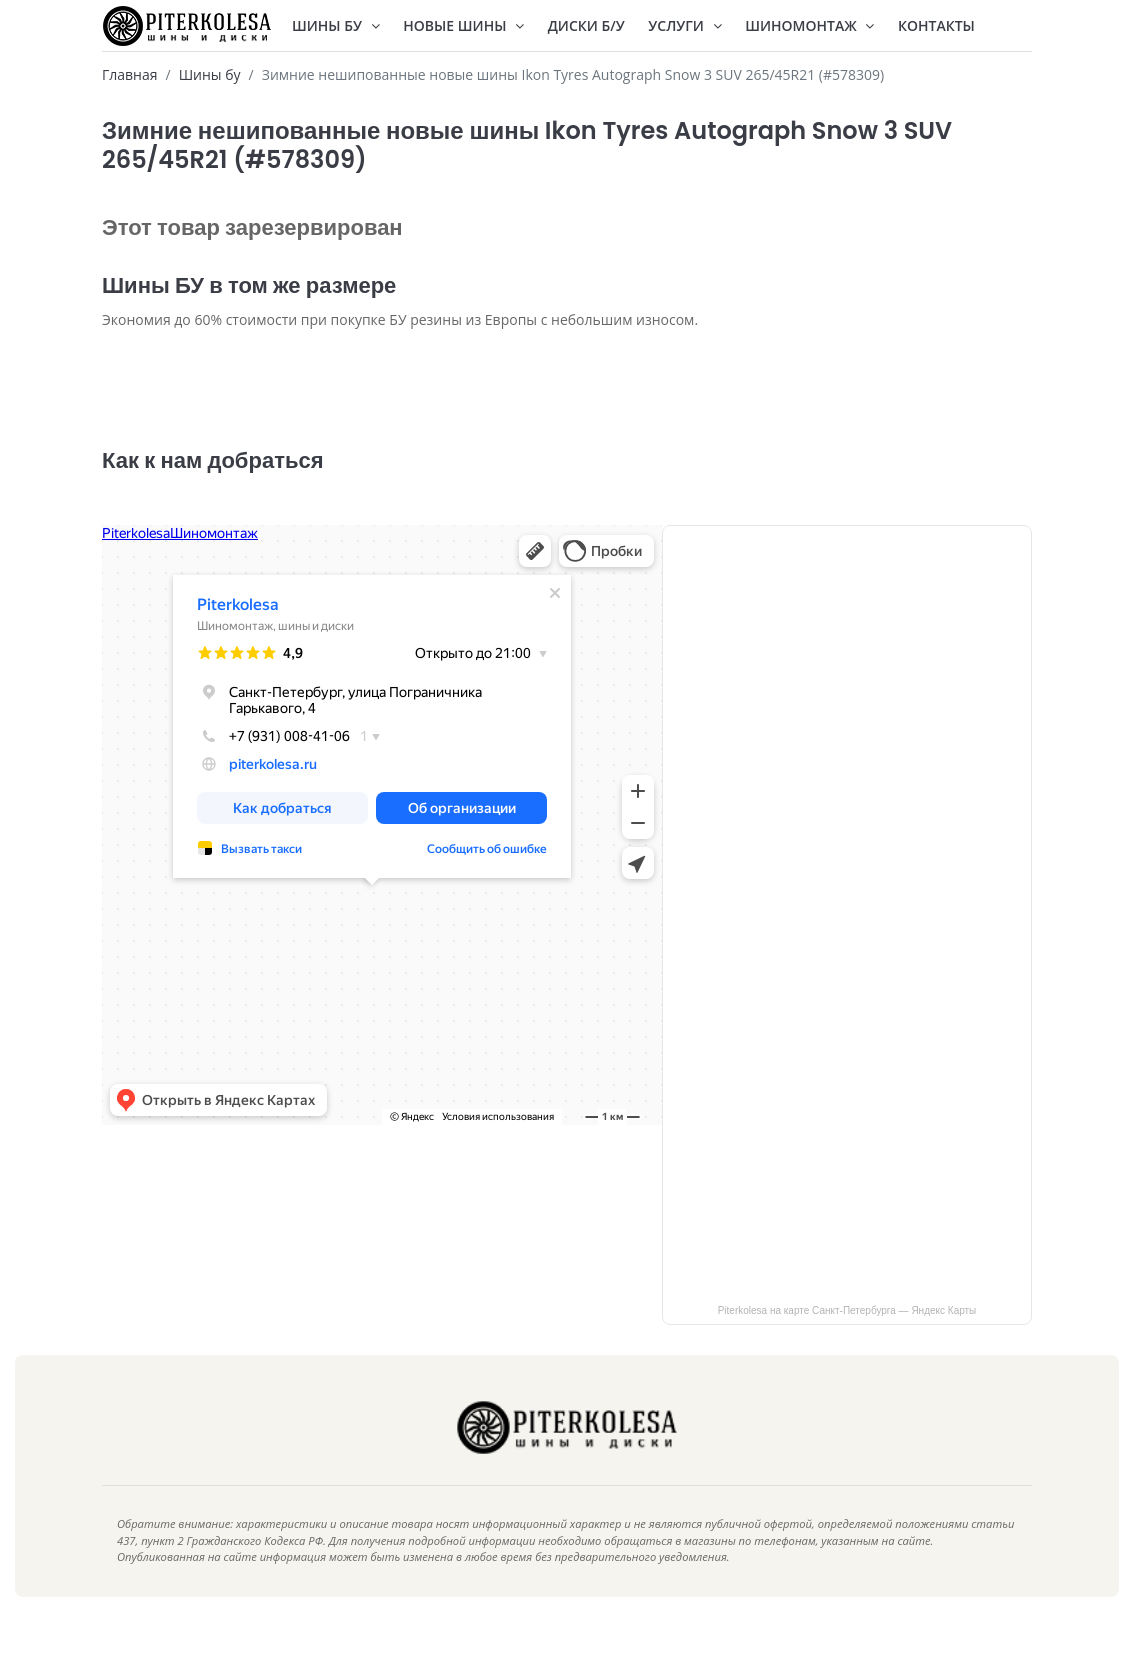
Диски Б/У (586, 25)
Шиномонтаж (809, 25)
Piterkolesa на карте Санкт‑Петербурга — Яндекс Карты (847, 1340)
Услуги (684, 25)
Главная (130, 74)
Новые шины (463, 25)
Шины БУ (336, 25)
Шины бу (210, 74)
